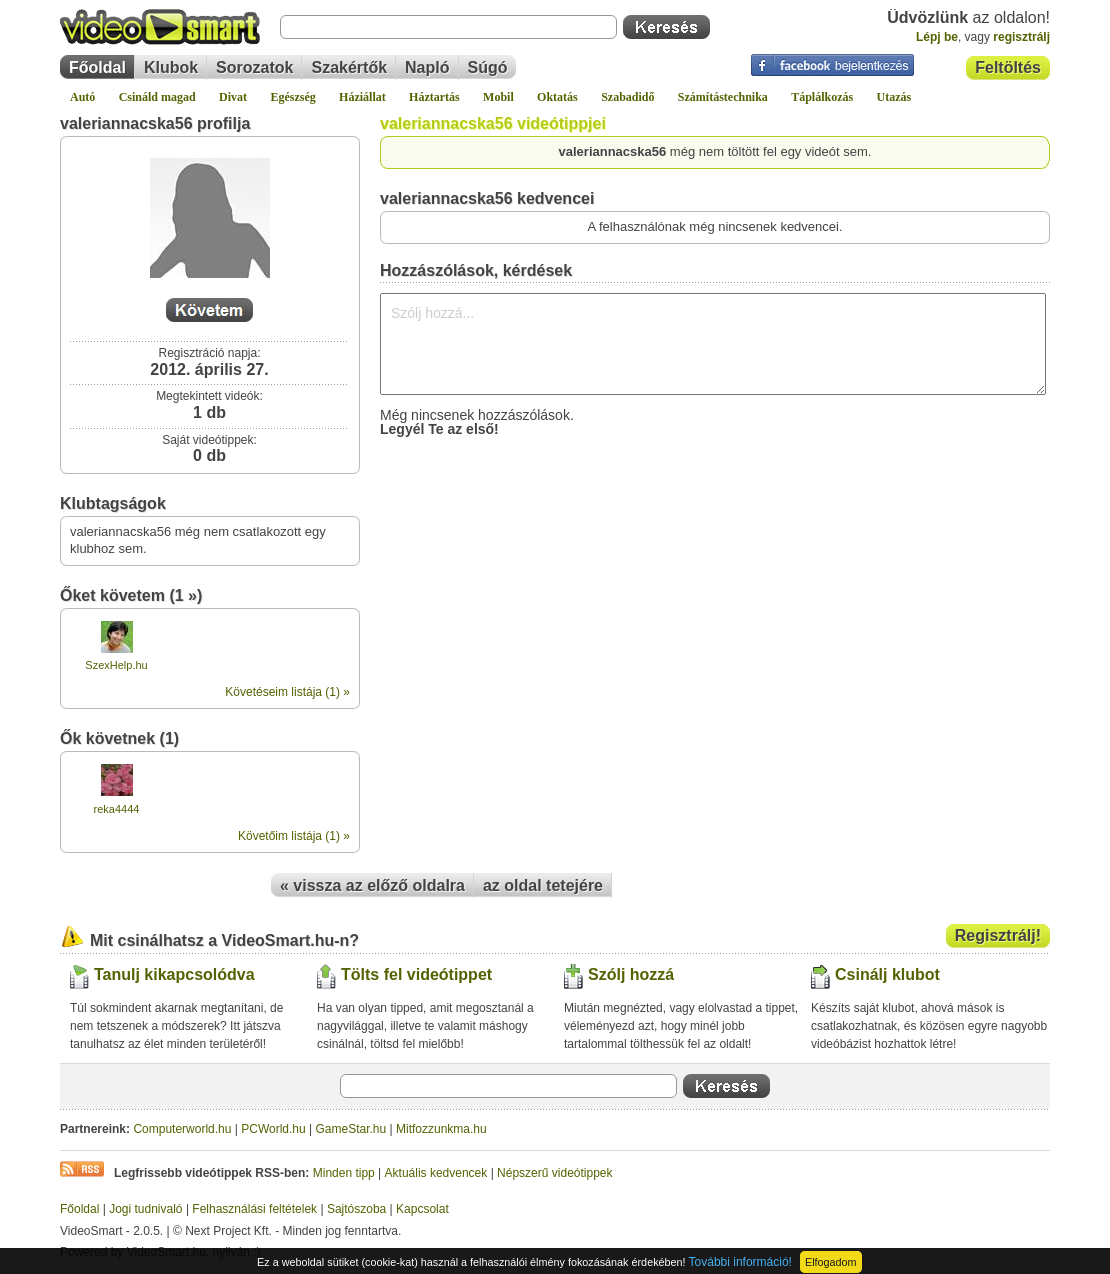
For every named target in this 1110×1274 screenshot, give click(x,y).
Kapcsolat (422, 1209)
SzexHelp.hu (116, 665)
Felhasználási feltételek (254, 1209)
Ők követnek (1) (119, 738)
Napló (427, 67)
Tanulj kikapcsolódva (174, 974)
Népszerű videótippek (554, 1173)
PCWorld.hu (273, 1129)
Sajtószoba (356, 1209)
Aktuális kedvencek (436, 1173)
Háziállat (362, 97)
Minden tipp (344, 1173)
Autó (82, 97)
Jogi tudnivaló (145, 1209)
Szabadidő (627, 97)
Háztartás (434, 97)
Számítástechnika (723, 97)
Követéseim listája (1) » (287, 692)
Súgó (488, 67)
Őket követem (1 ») (131, 595)
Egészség (292, 97)
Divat (233, 97)
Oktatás (557, 97)
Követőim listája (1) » (294, 836)
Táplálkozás (822, 97)
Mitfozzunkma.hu (441, 1129)
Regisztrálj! (998, 935)
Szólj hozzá (631, 974)
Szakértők (349, 67)
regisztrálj (1021, 37)
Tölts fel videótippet (416, 974)
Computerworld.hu (182, 1129)
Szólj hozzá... (713, 344)
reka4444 (117, 809)
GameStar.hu (351, 1129)
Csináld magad (157, 97)
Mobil (498, 97)
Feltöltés (1008, 67)
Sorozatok (254, 67)
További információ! (740, 1262)
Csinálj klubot (887, 974)
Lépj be (937, 37)
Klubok (171, 67)
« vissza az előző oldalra (372, 885)
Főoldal (97, 67)
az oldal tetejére (543, 885)
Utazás (894, 97)
